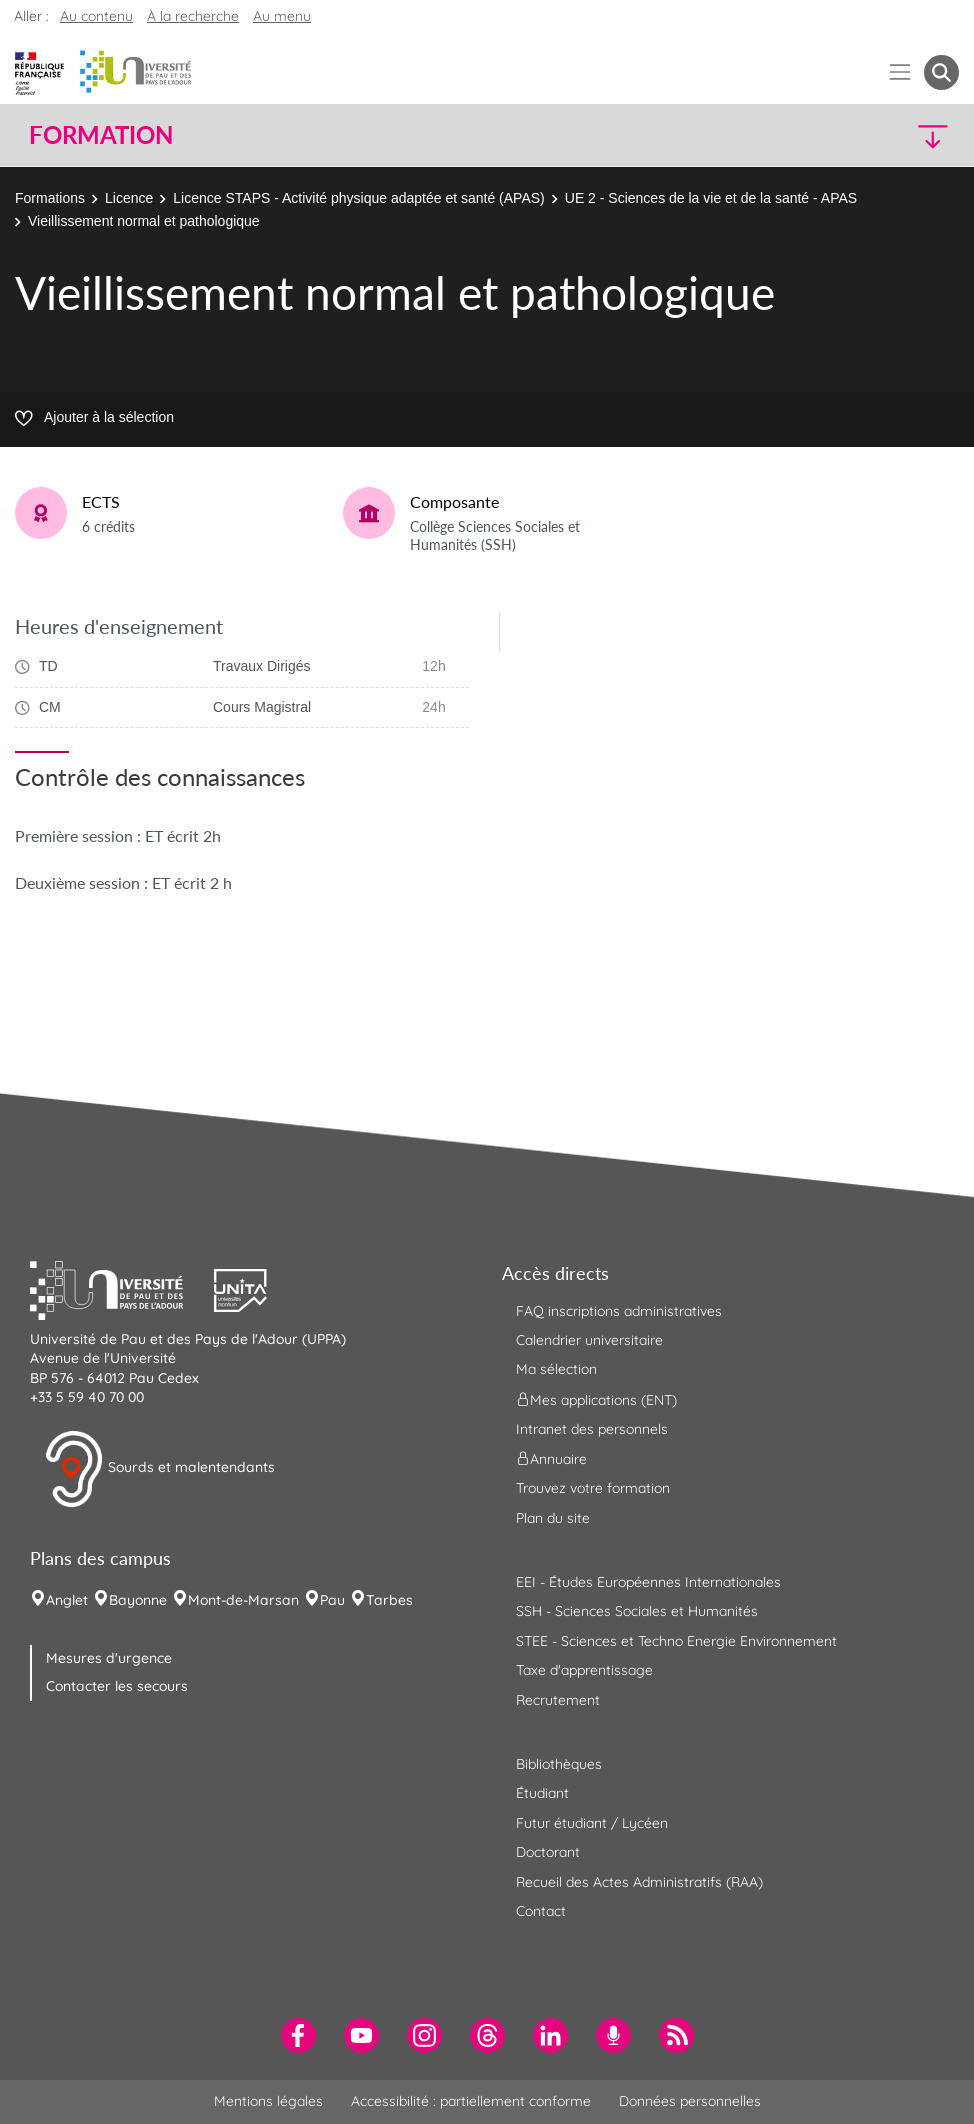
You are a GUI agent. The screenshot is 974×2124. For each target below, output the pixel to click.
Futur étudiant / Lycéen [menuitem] (592, 1823)
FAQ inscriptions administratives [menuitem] (619, 1311)
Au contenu (96, 16)
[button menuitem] (941, 72)
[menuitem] (298, 2035)
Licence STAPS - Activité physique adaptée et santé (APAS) (358, 198)
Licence (129, 198)
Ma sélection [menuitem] (556, 1369)
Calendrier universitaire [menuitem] (589, 1340)
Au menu (282, 16)
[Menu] (900, 72)
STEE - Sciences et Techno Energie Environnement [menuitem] (676, 1641)
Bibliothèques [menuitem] (559, 1764)
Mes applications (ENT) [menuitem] (596, 1399)
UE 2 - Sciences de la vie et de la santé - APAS (711, 198)
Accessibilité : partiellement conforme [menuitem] (471, 2101)
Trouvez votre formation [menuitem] (593, 1488)
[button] (845, 135)
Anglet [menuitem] (67, 1600)
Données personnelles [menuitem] (690, 2101)
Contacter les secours (117, 1686)
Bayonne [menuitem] (138, 1600)
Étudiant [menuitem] (542, 1793)
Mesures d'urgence (109, 1658)
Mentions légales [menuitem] (268, 2101)
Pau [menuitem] (332, 1600)
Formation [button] (101, 135)
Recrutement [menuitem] (558, 1700)
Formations (50, 198)
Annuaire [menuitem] (551, 1459)
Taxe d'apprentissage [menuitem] (584, 1670)
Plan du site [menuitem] (553, 1518)
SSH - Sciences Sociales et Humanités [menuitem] (637, 1611)
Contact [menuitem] (541, 1911)
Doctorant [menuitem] (548, 1852)
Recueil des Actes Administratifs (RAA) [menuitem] (639, 1882)
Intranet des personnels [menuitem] (592, 1429)
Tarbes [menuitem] (389, 1600)
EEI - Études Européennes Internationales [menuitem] (648, 1582)
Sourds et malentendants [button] (159, 1469)
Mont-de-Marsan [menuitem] (243, 1600)
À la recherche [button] (193, 16)
